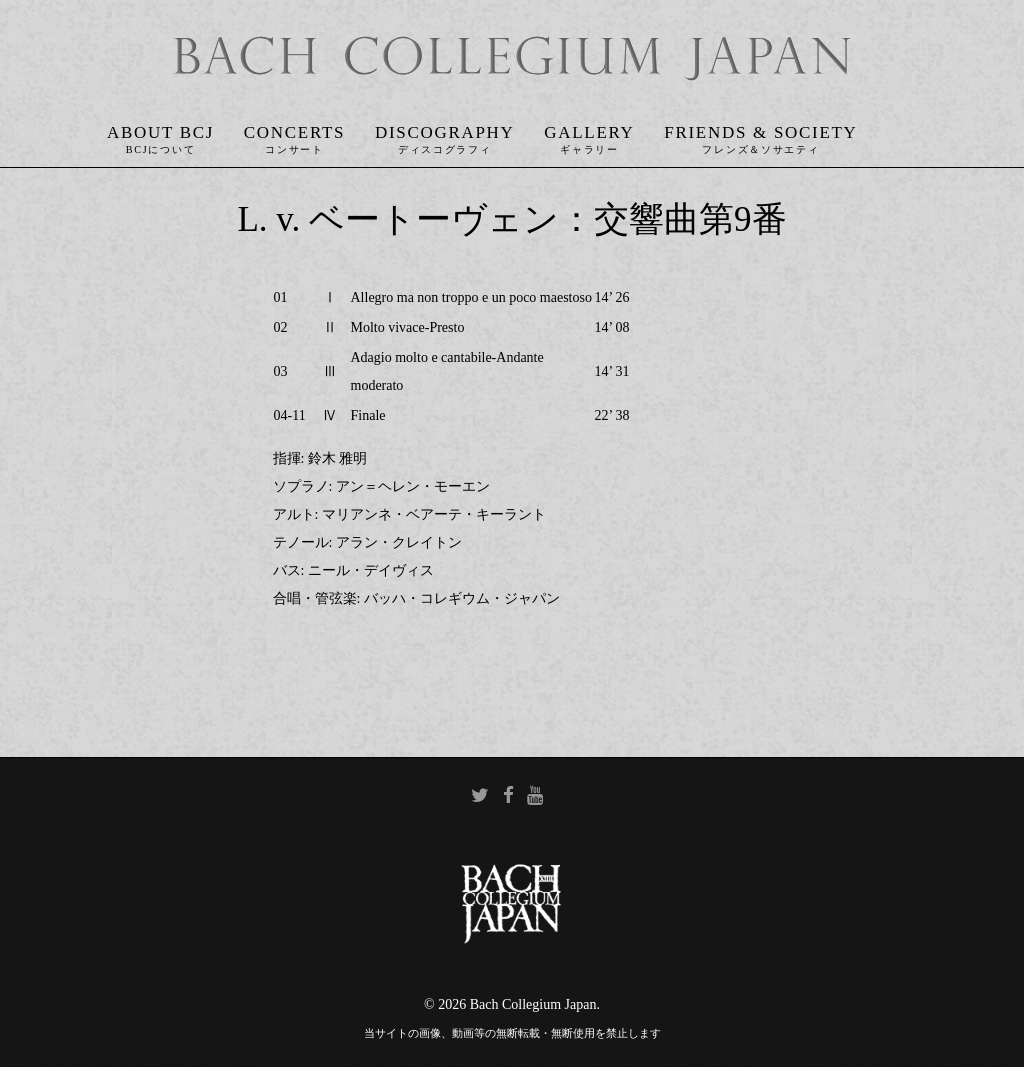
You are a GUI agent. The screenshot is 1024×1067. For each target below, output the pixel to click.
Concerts (294, 132)
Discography (445, 132)
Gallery (589, 132)
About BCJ (160, 132)
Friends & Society (760, 132)
